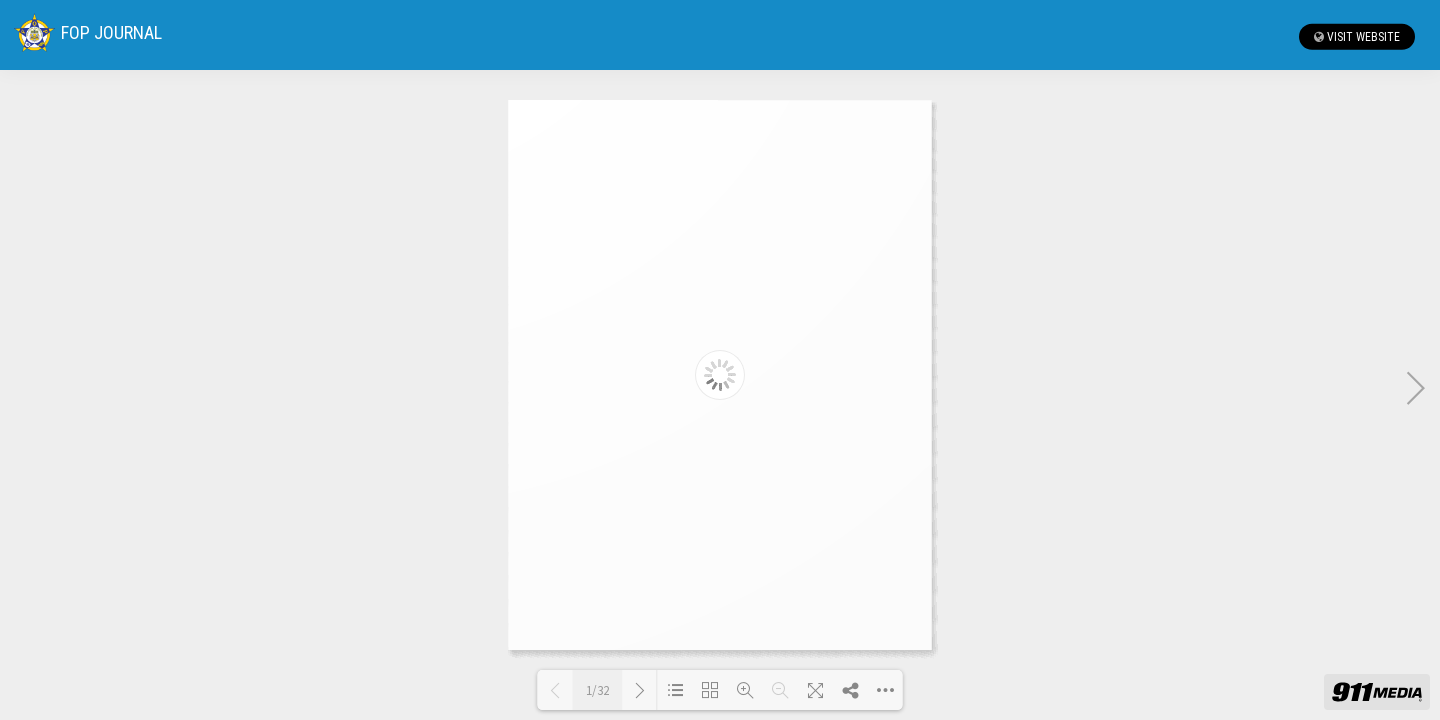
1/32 (597, 690)
